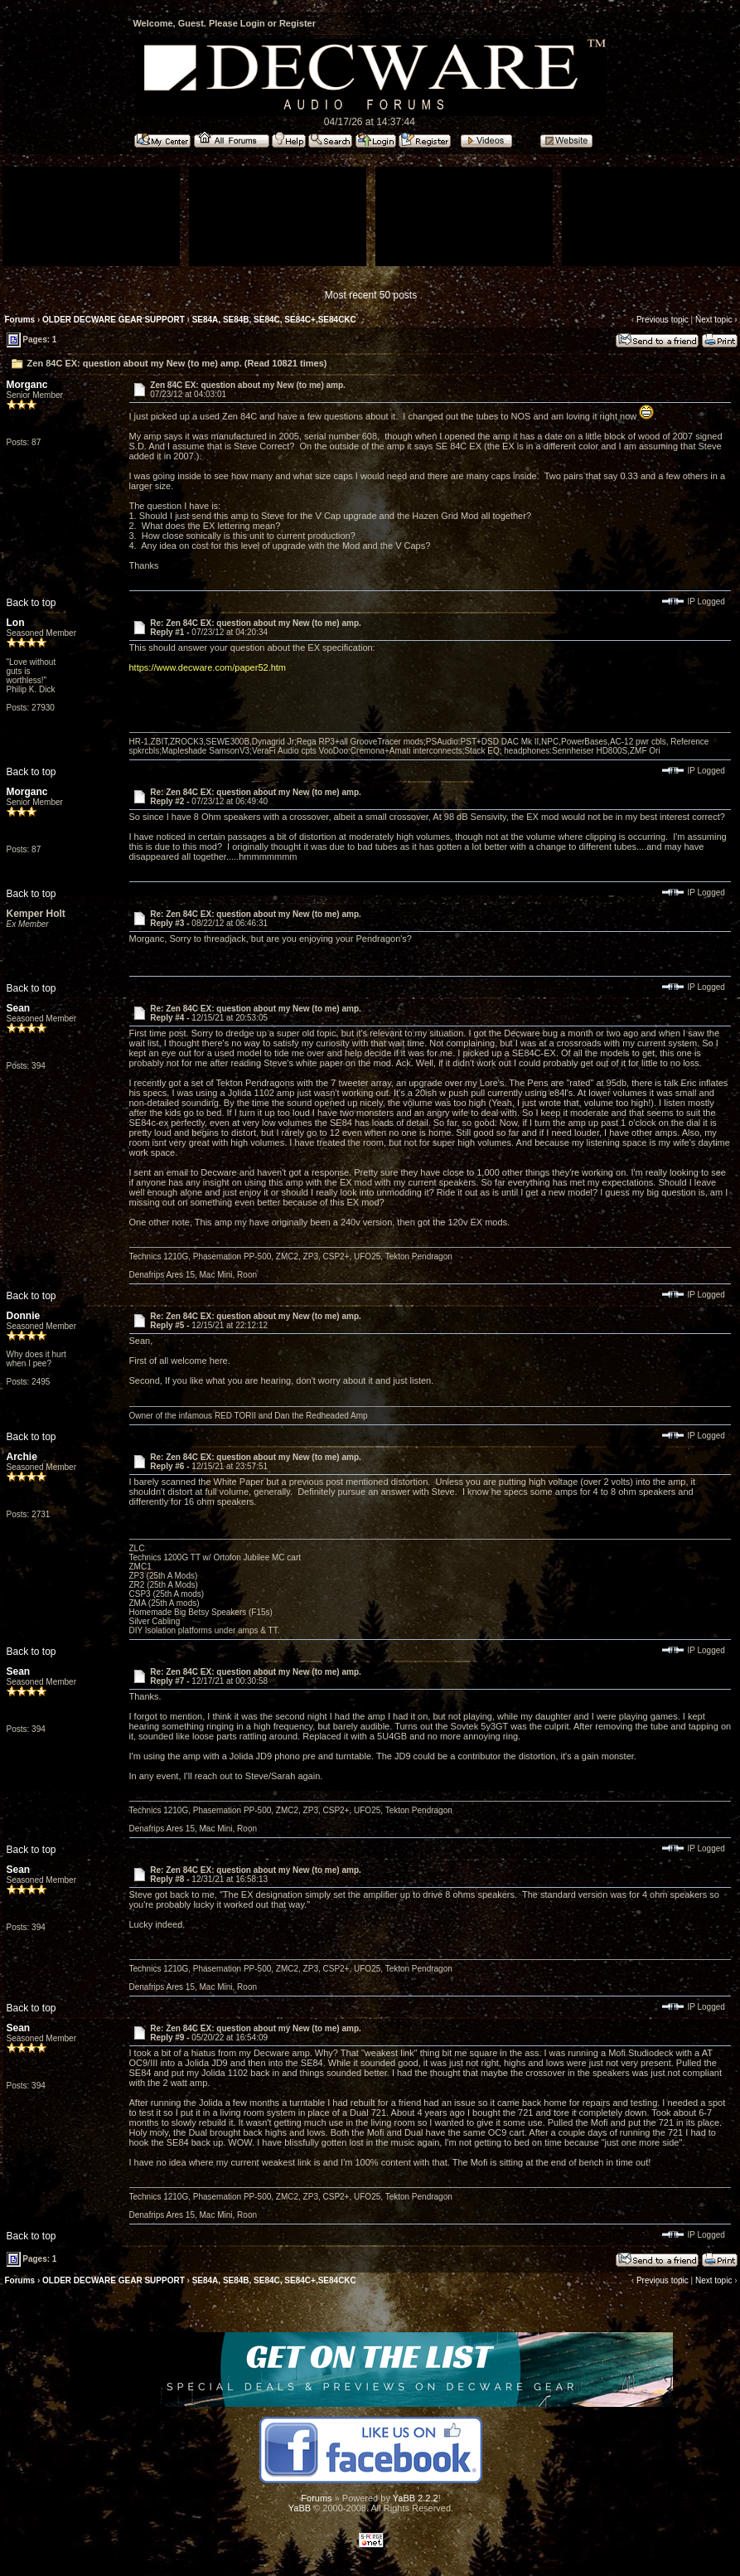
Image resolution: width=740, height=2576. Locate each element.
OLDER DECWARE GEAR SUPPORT (113, 319)
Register (297, 23)
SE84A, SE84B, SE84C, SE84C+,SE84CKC (274, 319)
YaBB (299, 2508)
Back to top (31, 603)
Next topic (713, 319)
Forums (20, 319)
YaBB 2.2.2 (415, 2498)
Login (252, 23)
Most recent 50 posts (371, 295)
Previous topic (662, 319)
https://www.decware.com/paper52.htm (208, 667)
